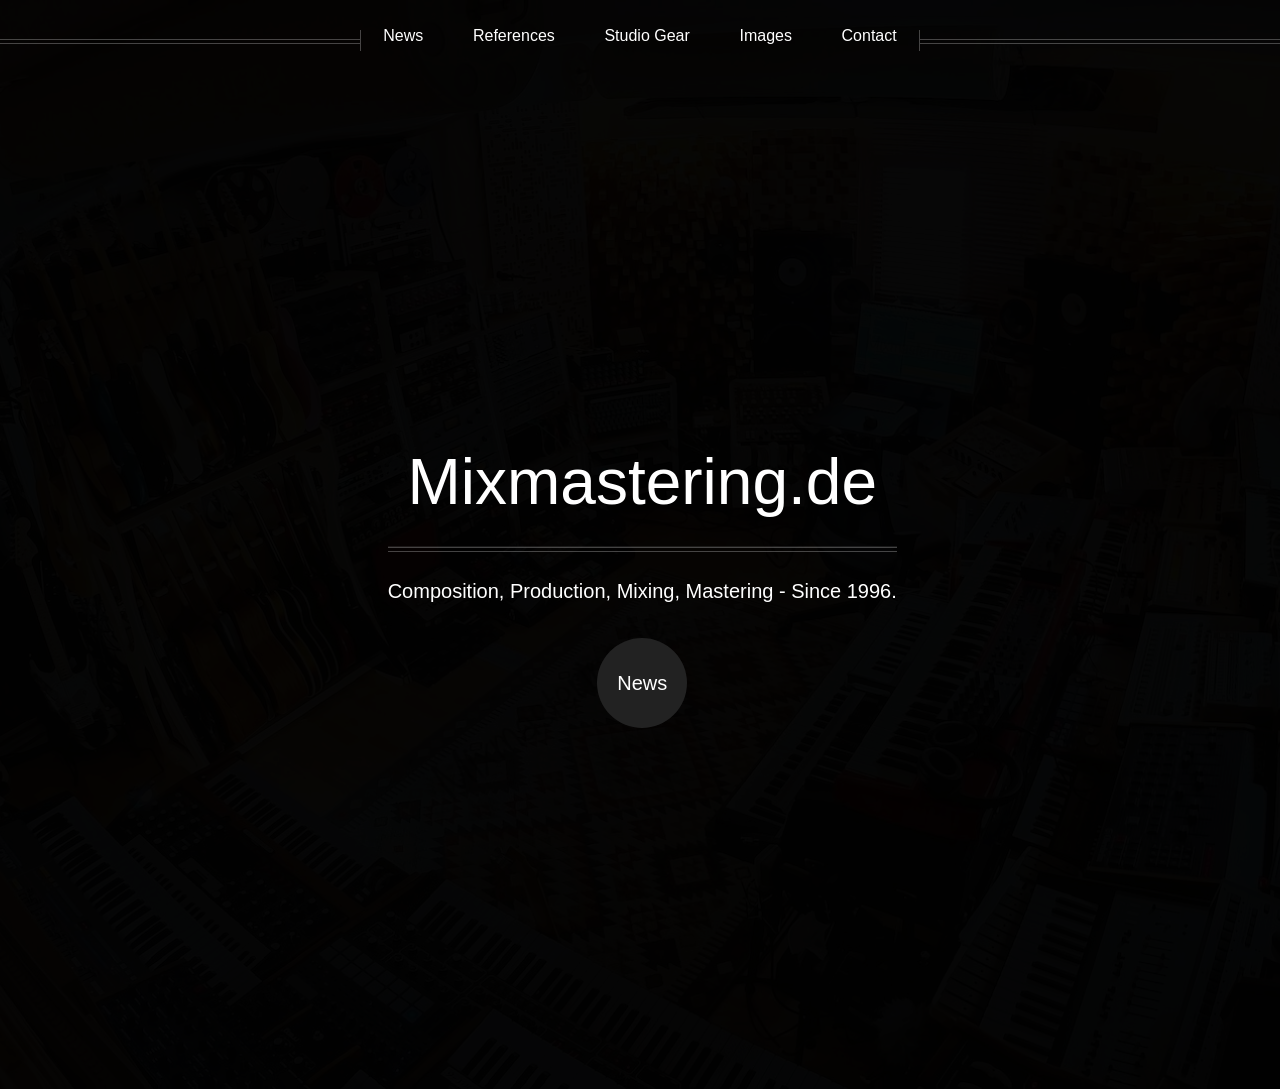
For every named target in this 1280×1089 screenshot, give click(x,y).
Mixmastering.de (642, 482)
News (642, 683)
